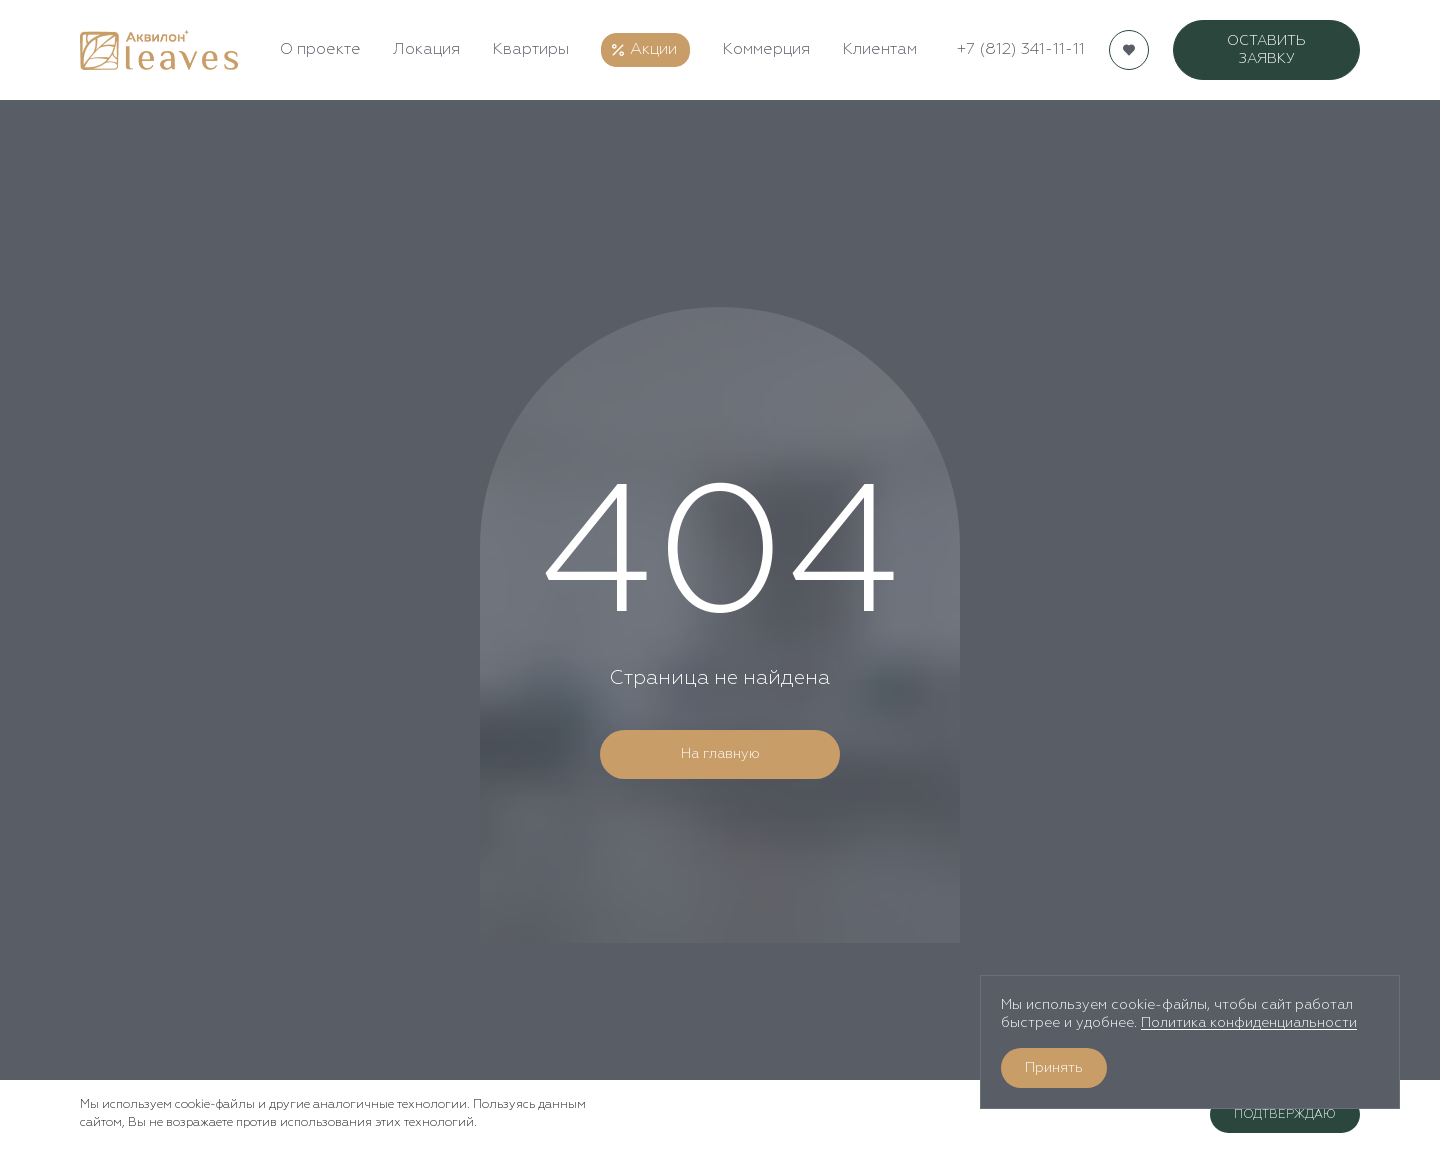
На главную (720, 754)
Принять (1054, 1068)
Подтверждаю (1285, 1115)
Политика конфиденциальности (1249, 1023)
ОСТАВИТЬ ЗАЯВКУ (1266, 50)
